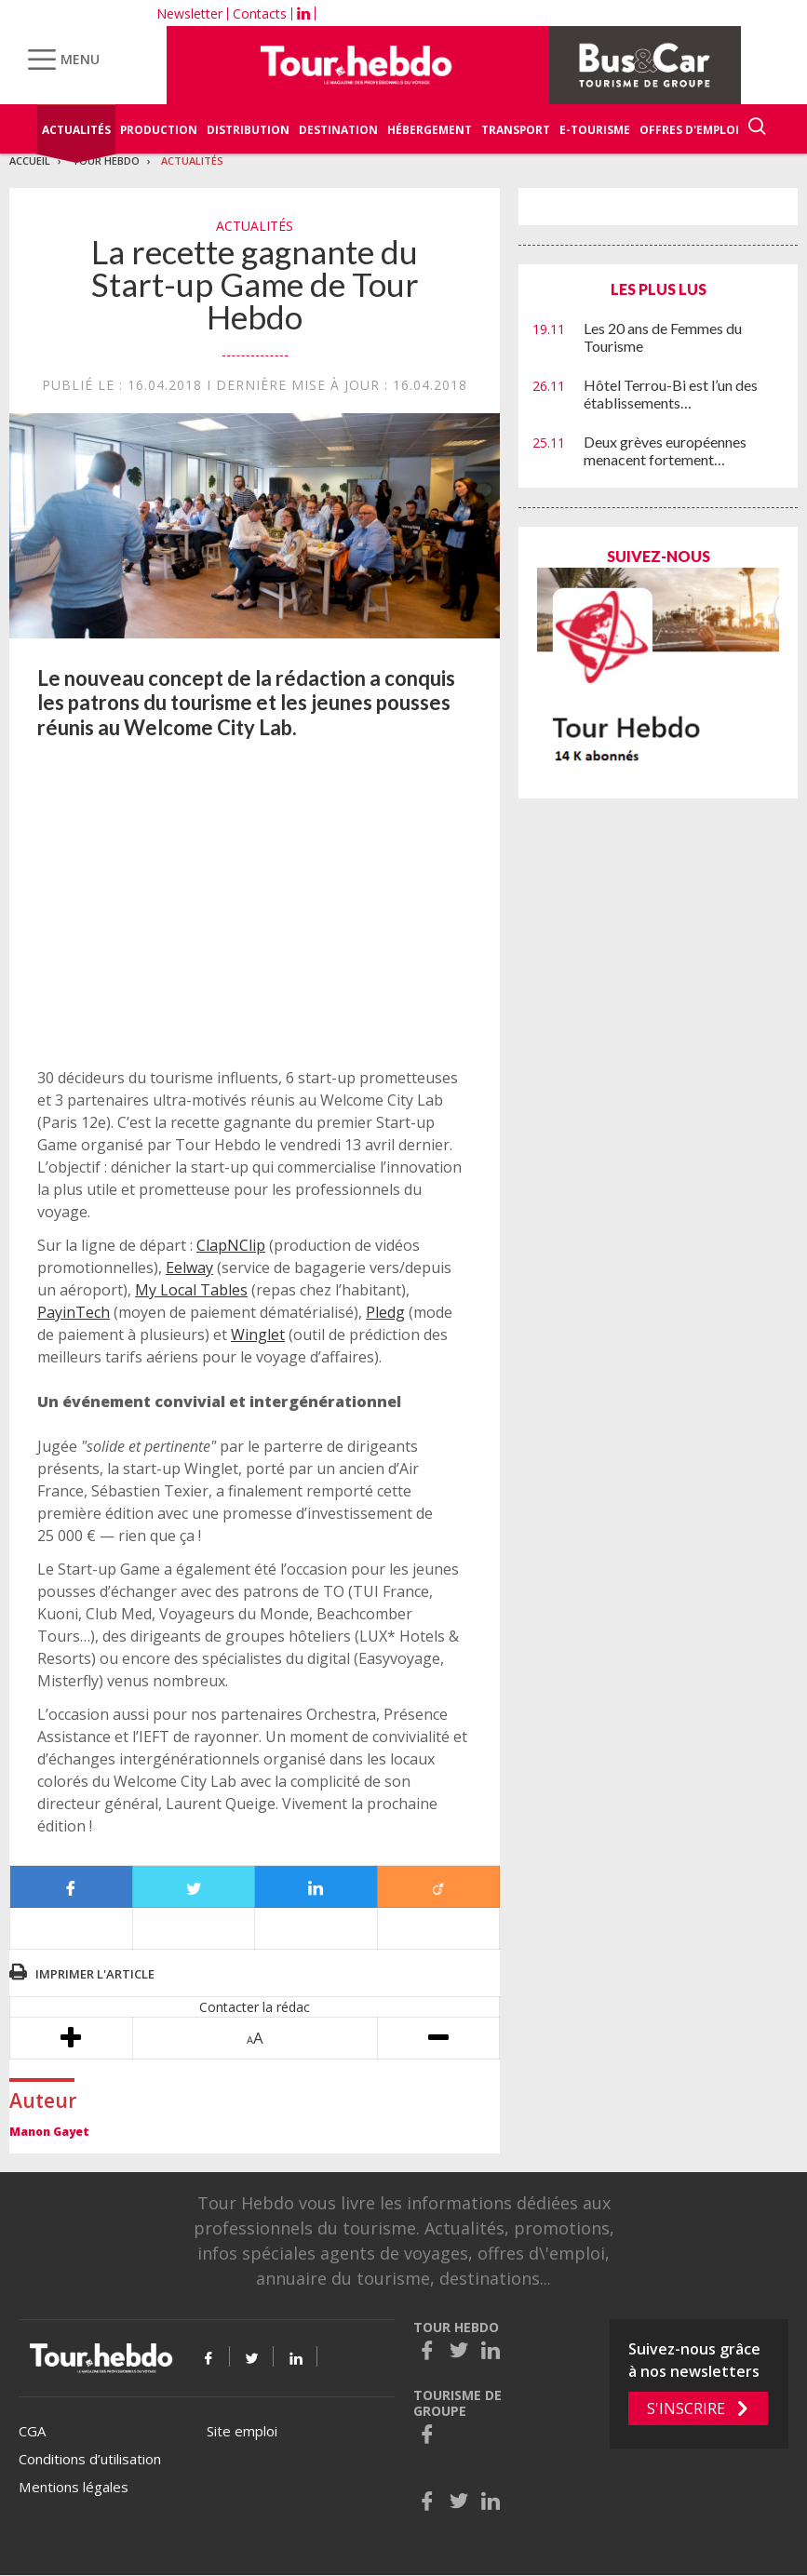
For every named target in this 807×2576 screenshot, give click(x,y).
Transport (515, 130)
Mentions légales (73, 2486)
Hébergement (429, 130)
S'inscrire (686, 2408)
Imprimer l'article (95, 1974)
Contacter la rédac (254, 2007)
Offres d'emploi (689, 130)
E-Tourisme (594, 130)
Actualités (76, 130)
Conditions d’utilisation (90, 2458)
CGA (32, 2431)
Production (158, 130)
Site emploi (242, 2431)
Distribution (248, 130)
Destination (338, 130)
